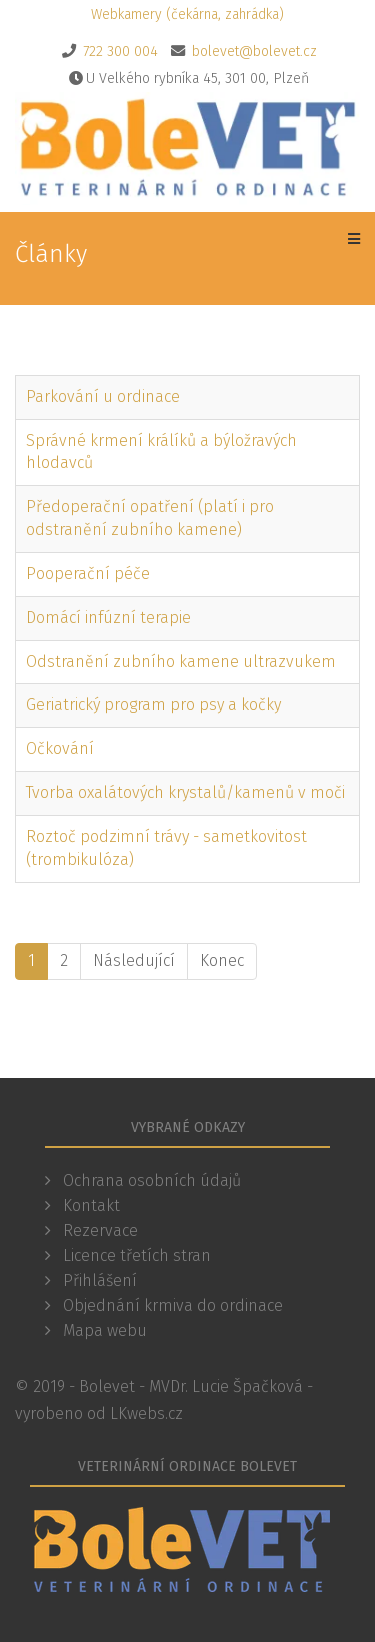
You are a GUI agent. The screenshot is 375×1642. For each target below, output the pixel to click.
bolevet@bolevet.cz (254, 51)
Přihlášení (98, 1280)
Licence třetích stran (135, 1255)
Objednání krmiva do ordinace (171, 1305)
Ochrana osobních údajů (150, 1180)
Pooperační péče (88, 573)
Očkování (60, 748)
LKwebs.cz (146, 1413)
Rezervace (98, 1230)
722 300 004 (120, 51)
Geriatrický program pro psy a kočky (153, 704)
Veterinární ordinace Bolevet (187, 1466)
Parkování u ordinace (103, 396)
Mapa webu (103, 1330)
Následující (134, 960)
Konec (222, 960)
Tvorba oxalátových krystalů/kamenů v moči (185, 792)
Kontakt (89, 1205)
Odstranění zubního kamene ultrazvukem (181, 661)
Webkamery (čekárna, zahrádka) (187, 14)
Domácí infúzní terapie (108, 617)
